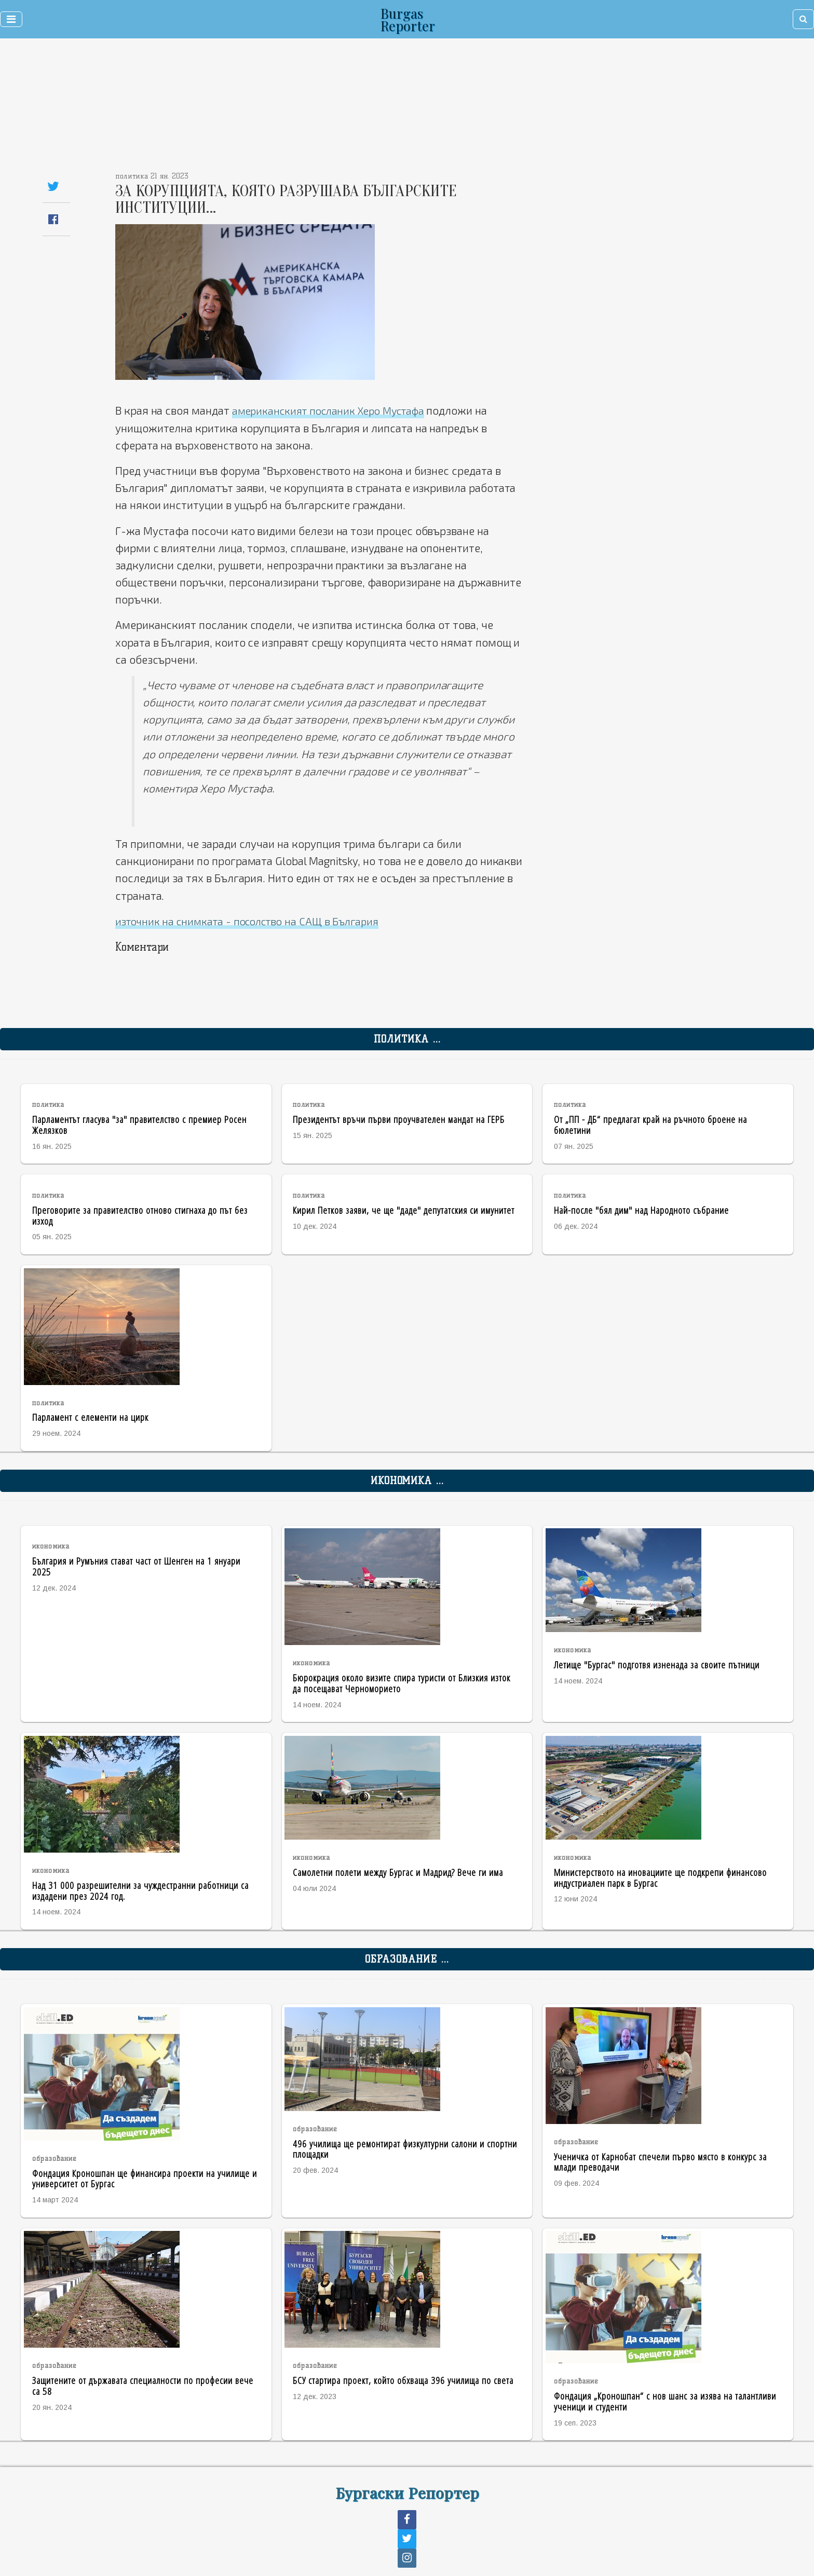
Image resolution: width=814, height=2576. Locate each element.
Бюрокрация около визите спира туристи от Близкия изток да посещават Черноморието (401, 1682)
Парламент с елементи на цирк (90, 1416)
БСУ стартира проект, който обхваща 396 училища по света (403, 2380)
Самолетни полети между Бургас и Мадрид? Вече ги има (398, 1872)
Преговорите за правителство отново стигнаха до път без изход (140, 1214)
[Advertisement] (340, 109)
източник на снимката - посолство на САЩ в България (254, 920)
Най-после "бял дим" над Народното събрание (641, 1209)
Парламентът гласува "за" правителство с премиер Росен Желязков (139, 1124)
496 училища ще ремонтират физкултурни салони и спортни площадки (405, 2148)
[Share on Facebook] (53, 219)
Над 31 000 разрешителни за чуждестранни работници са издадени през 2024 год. (140, 1890)
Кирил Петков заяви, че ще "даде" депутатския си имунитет (403, 1209)
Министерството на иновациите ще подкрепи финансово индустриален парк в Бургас (660, 1877)
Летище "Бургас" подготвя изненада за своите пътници (656, 1664)
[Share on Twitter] (53, 186)
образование (54, 2158)
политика (48, 1104)
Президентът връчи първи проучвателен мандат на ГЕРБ (399, 1119)
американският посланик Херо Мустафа (335, 410)
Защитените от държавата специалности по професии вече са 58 (142, 2385)
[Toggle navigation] (11, 19)
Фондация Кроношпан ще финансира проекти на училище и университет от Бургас (144, 2178)
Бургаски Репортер (407, 2492)
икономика (51, 1546)
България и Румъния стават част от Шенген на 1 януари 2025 (136, 1565)
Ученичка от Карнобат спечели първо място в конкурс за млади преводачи (660, 2161)
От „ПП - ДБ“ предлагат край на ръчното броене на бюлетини (650, 1124)
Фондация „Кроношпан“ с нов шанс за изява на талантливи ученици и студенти (665, 2400)
